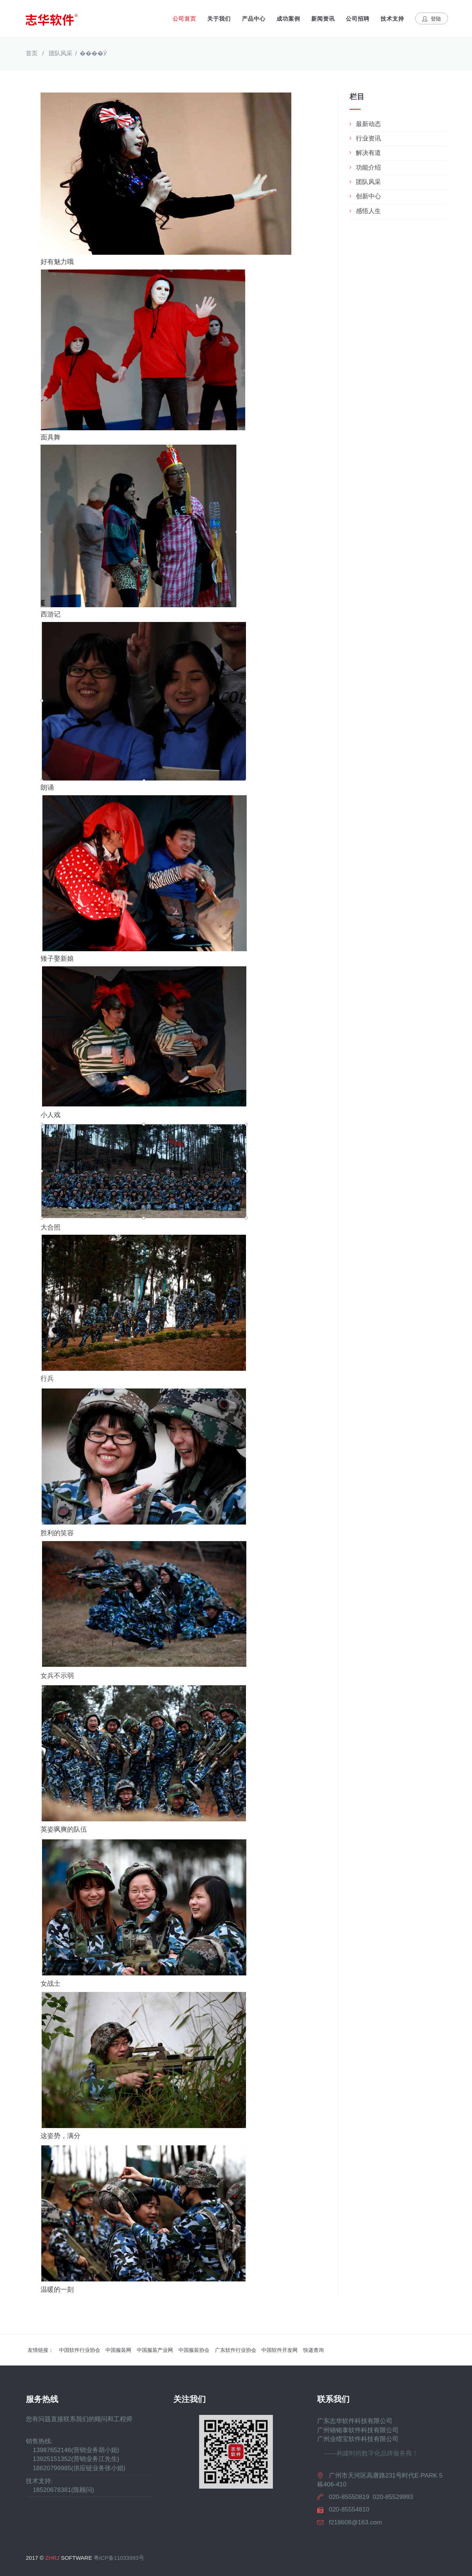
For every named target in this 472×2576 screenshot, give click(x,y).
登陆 (431, 19)
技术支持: (39, 2481)
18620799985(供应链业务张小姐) (75, 2468)
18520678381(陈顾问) (60, 2489)
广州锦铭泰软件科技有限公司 (358, 2430)
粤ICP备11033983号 (119, 2558)
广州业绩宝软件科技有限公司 (358, 2439)
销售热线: (39, 2441)
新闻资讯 (323, 18)
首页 (32, 53)
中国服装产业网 (155, 2350)
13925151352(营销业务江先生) (72, 2458)
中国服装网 (118, 2350)
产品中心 (254, 18)
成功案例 (288, 18)
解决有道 (368, 152)
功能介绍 (368, 167)
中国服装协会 (193, 2350)
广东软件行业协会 (235, 2350)
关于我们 (219, 18)
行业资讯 (368, 138)
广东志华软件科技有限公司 (354, 2420)
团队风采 (60, 53)
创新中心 (368, 196)
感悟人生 (368, 211)
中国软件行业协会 (79, 2350)
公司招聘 (357, 18)
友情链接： (40, 2350)
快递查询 (313, 2350)
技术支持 (392, 18)
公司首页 (184, 18)
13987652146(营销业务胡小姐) (72, 2450)
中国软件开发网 (279, 2350)
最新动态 (368, 124)
